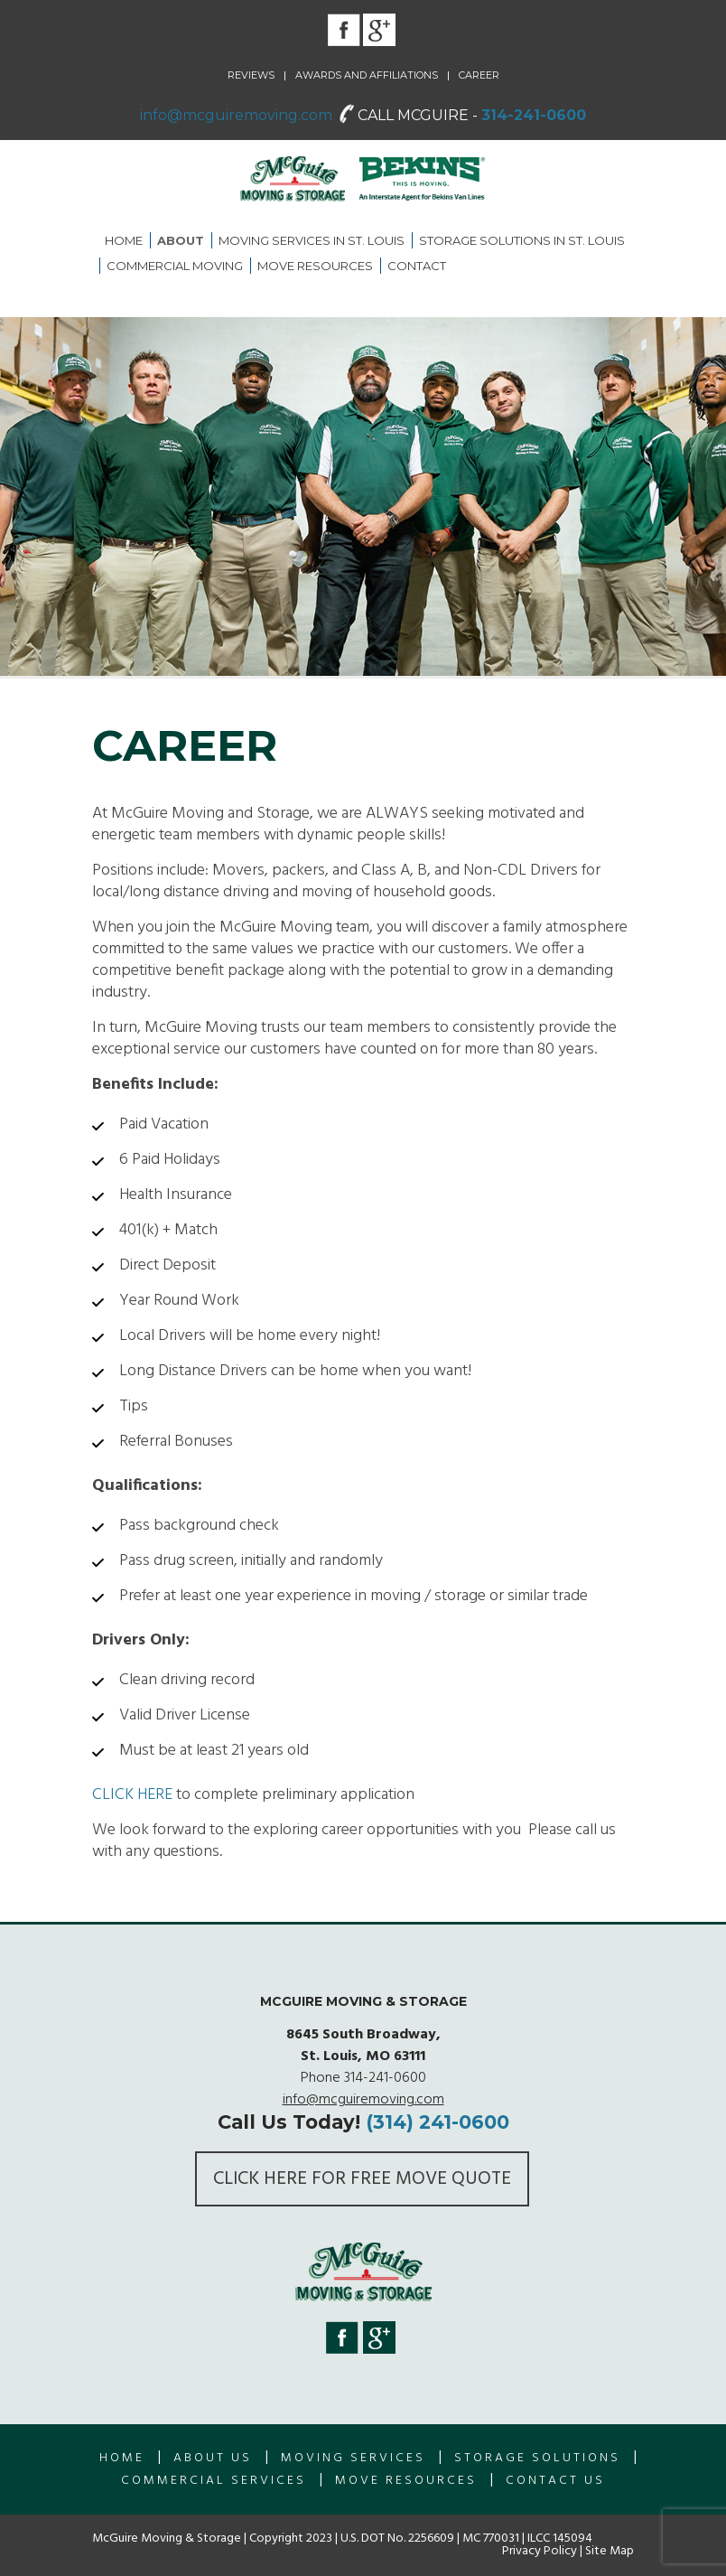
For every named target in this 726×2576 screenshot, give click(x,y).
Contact (416, 265)
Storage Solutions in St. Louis (522, 240)
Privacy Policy (539, 2551)
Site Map (609, 2551)
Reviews (251, 75)
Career (479, 75)
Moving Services (353, 2458)
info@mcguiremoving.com (236, 115)
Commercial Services (213, 2480)
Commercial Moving (175, 265)
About (180, 240)
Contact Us (555, 2480)
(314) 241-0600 (437, 2122)
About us (212, 2458)
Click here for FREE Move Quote (362, 2179)
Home (124, 240)
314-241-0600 (533, 115)
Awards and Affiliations (366, 75)
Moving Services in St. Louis (312, 240)
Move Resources (315, 265)
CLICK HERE (132, 1795)
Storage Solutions (537, 2458)
